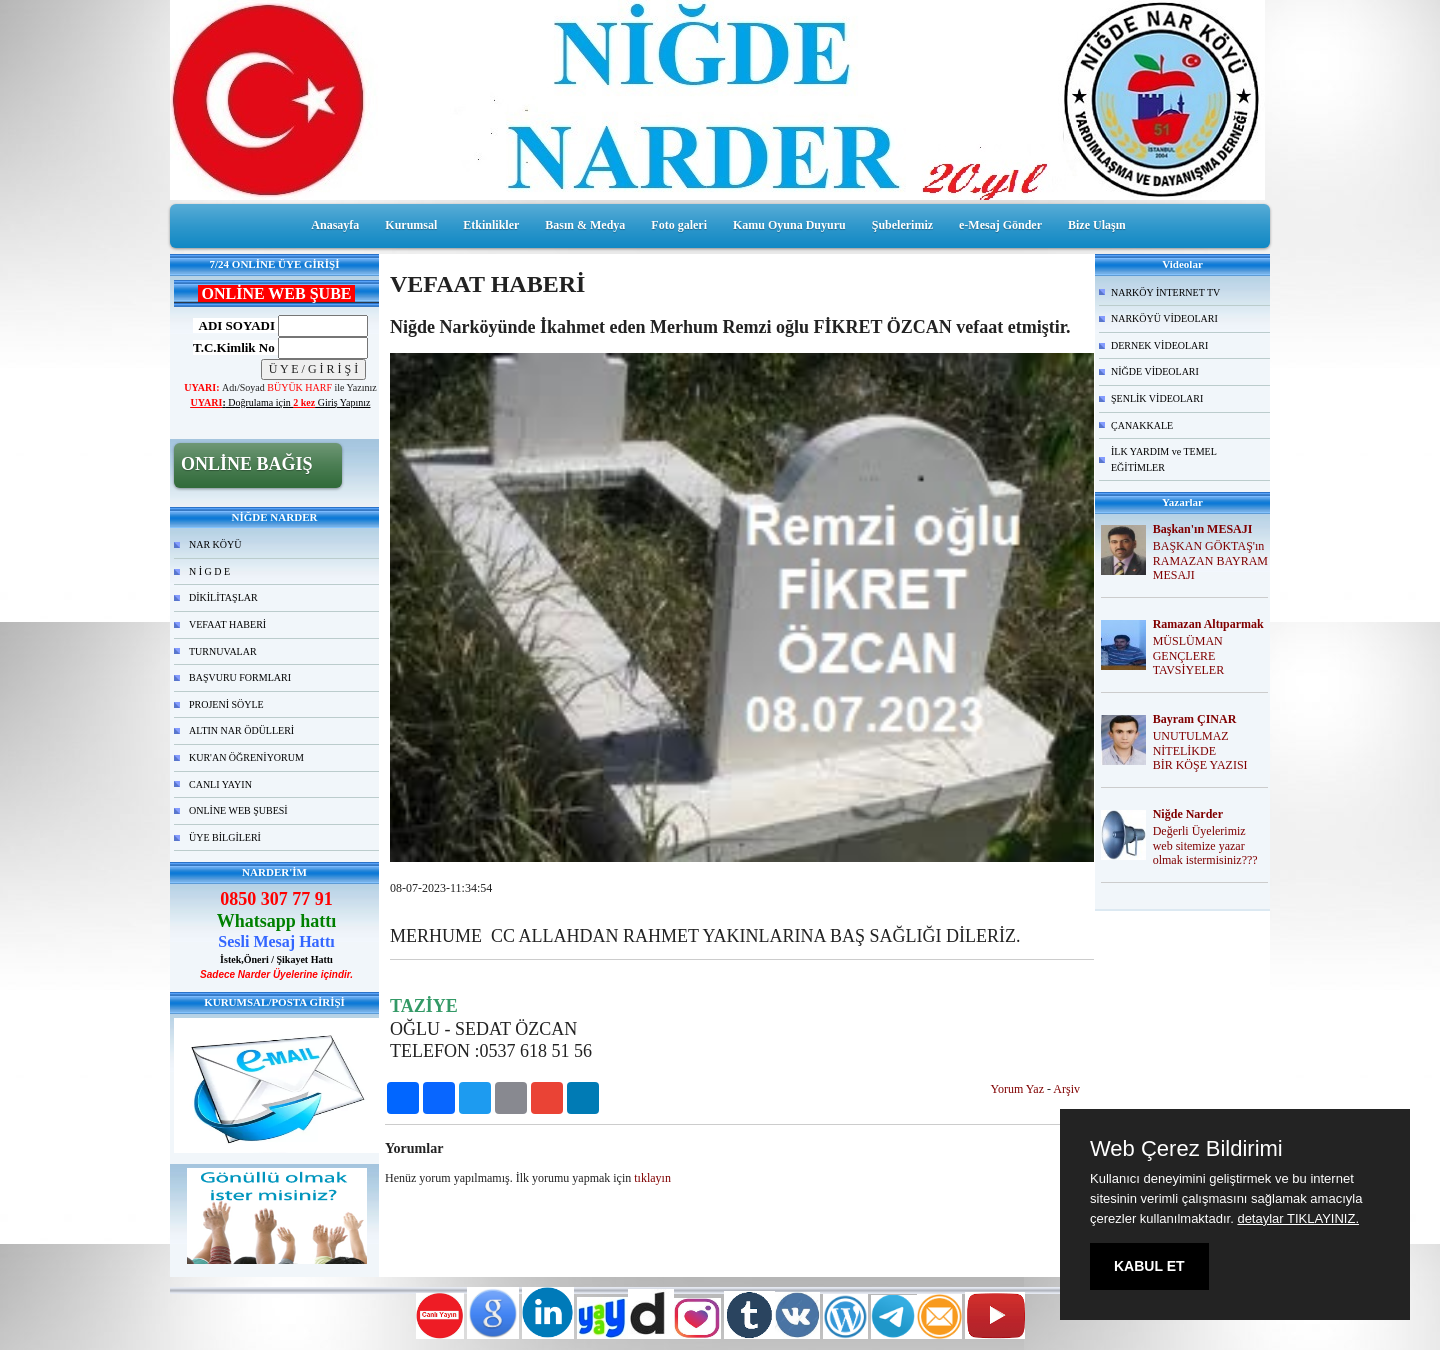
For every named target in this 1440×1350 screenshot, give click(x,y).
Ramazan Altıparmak (1208, 624)
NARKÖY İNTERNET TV (1165, 292)
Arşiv (1066, 1089)
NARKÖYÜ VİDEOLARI (1164, 318)
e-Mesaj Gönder (1000, 225)
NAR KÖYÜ (215, 544)
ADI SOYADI (234, 325)
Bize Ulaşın (1097, 225)
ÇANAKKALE (1142, 425)
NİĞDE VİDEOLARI (1155, 371)
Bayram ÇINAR (1195, 719)
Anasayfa (335, 225)
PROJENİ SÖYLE (226, 704)
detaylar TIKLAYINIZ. (1298, 1218)
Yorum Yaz (1017, 1089)
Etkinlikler (491, 225)
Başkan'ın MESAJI (1203, 529)
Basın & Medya (585, 225)
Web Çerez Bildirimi (1186, 1149)
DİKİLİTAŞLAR (223, 597)
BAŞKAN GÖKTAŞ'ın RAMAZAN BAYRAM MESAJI (1210, 561)
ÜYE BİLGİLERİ (225, 837)
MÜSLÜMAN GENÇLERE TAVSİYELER (1188, 656)
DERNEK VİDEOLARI (1159, 345)
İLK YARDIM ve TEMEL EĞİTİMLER (1164, 459)
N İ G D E (209, 571)
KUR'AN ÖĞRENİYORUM (246, 757)
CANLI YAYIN (220, 784)
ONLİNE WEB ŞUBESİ (238, 810)
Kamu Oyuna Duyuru (789, 225)
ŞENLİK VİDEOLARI (1157, 398)
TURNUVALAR (223, 651)
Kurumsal (411, 225)
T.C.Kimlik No (234, 347)
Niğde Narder (1188, 814)
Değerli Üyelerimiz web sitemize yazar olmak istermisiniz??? (1205, 846)
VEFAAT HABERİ (227, 624)
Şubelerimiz (902, 225)
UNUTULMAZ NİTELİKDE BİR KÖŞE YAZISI (1200, 751)
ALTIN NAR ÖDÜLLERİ (241, 730)
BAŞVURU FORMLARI (240, 677)
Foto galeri (679, 225)
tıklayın (652, 1178)
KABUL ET (1149, 1266)
